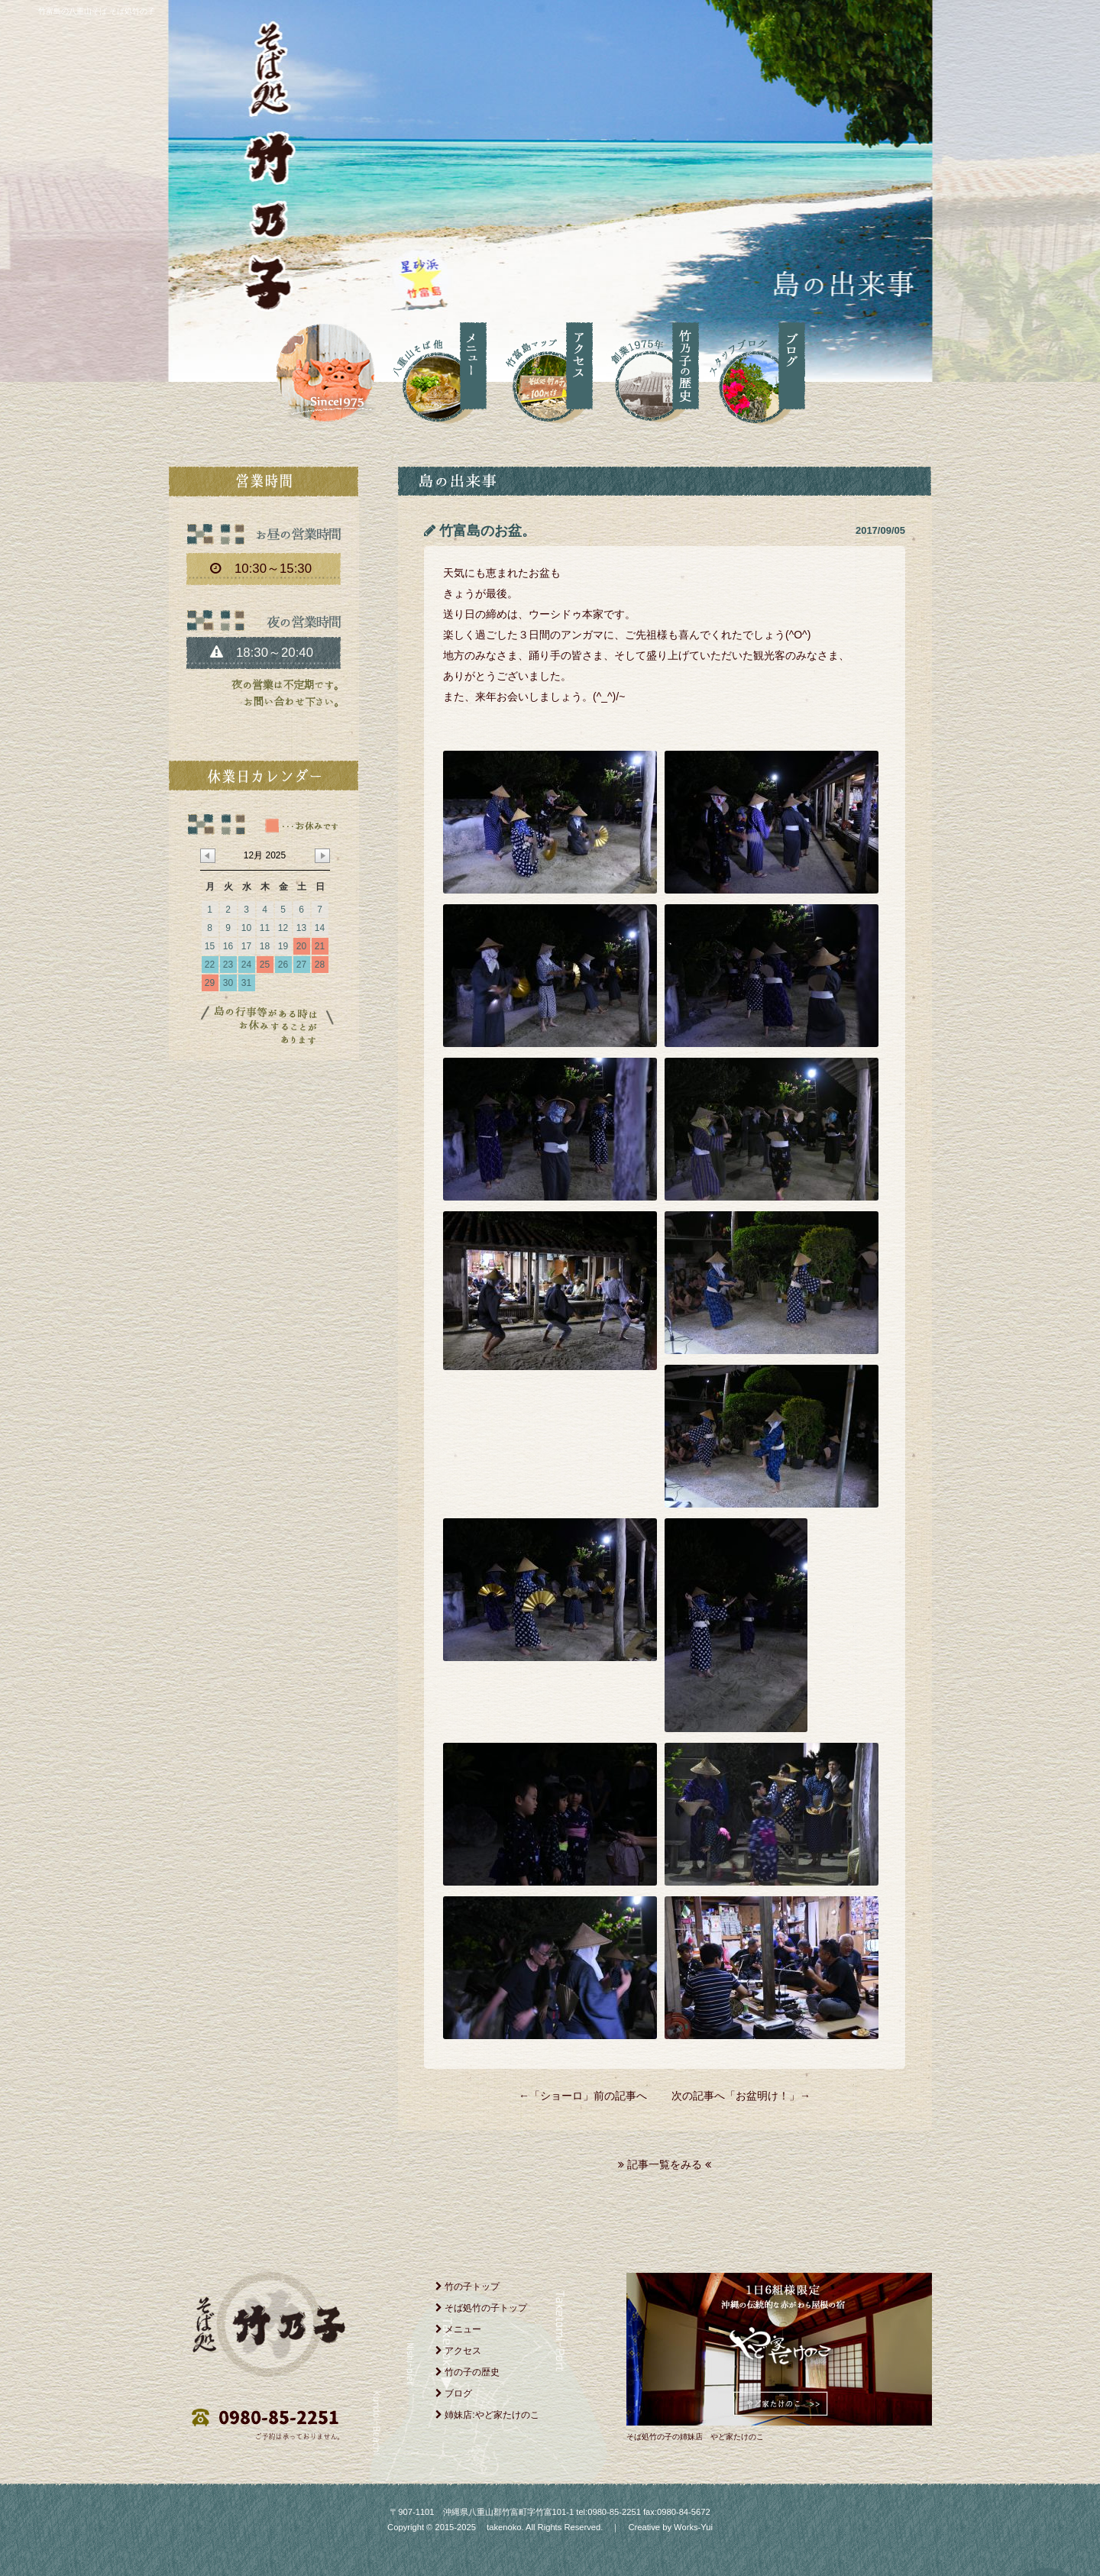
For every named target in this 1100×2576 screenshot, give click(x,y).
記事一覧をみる (664, 2164)
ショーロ (561, 2096)
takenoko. (504, 2527)
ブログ (453, 2393)
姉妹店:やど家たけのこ (487, 2415)
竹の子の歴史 (467, 2372)
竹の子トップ (467, 2286)
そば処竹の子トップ (481, 2308)
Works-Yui (693, 2527)
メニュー (458, 2329)
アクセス (458, 2350)
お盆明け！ (762, 2096)
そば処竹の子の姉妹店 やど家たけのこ (695, 2436)
